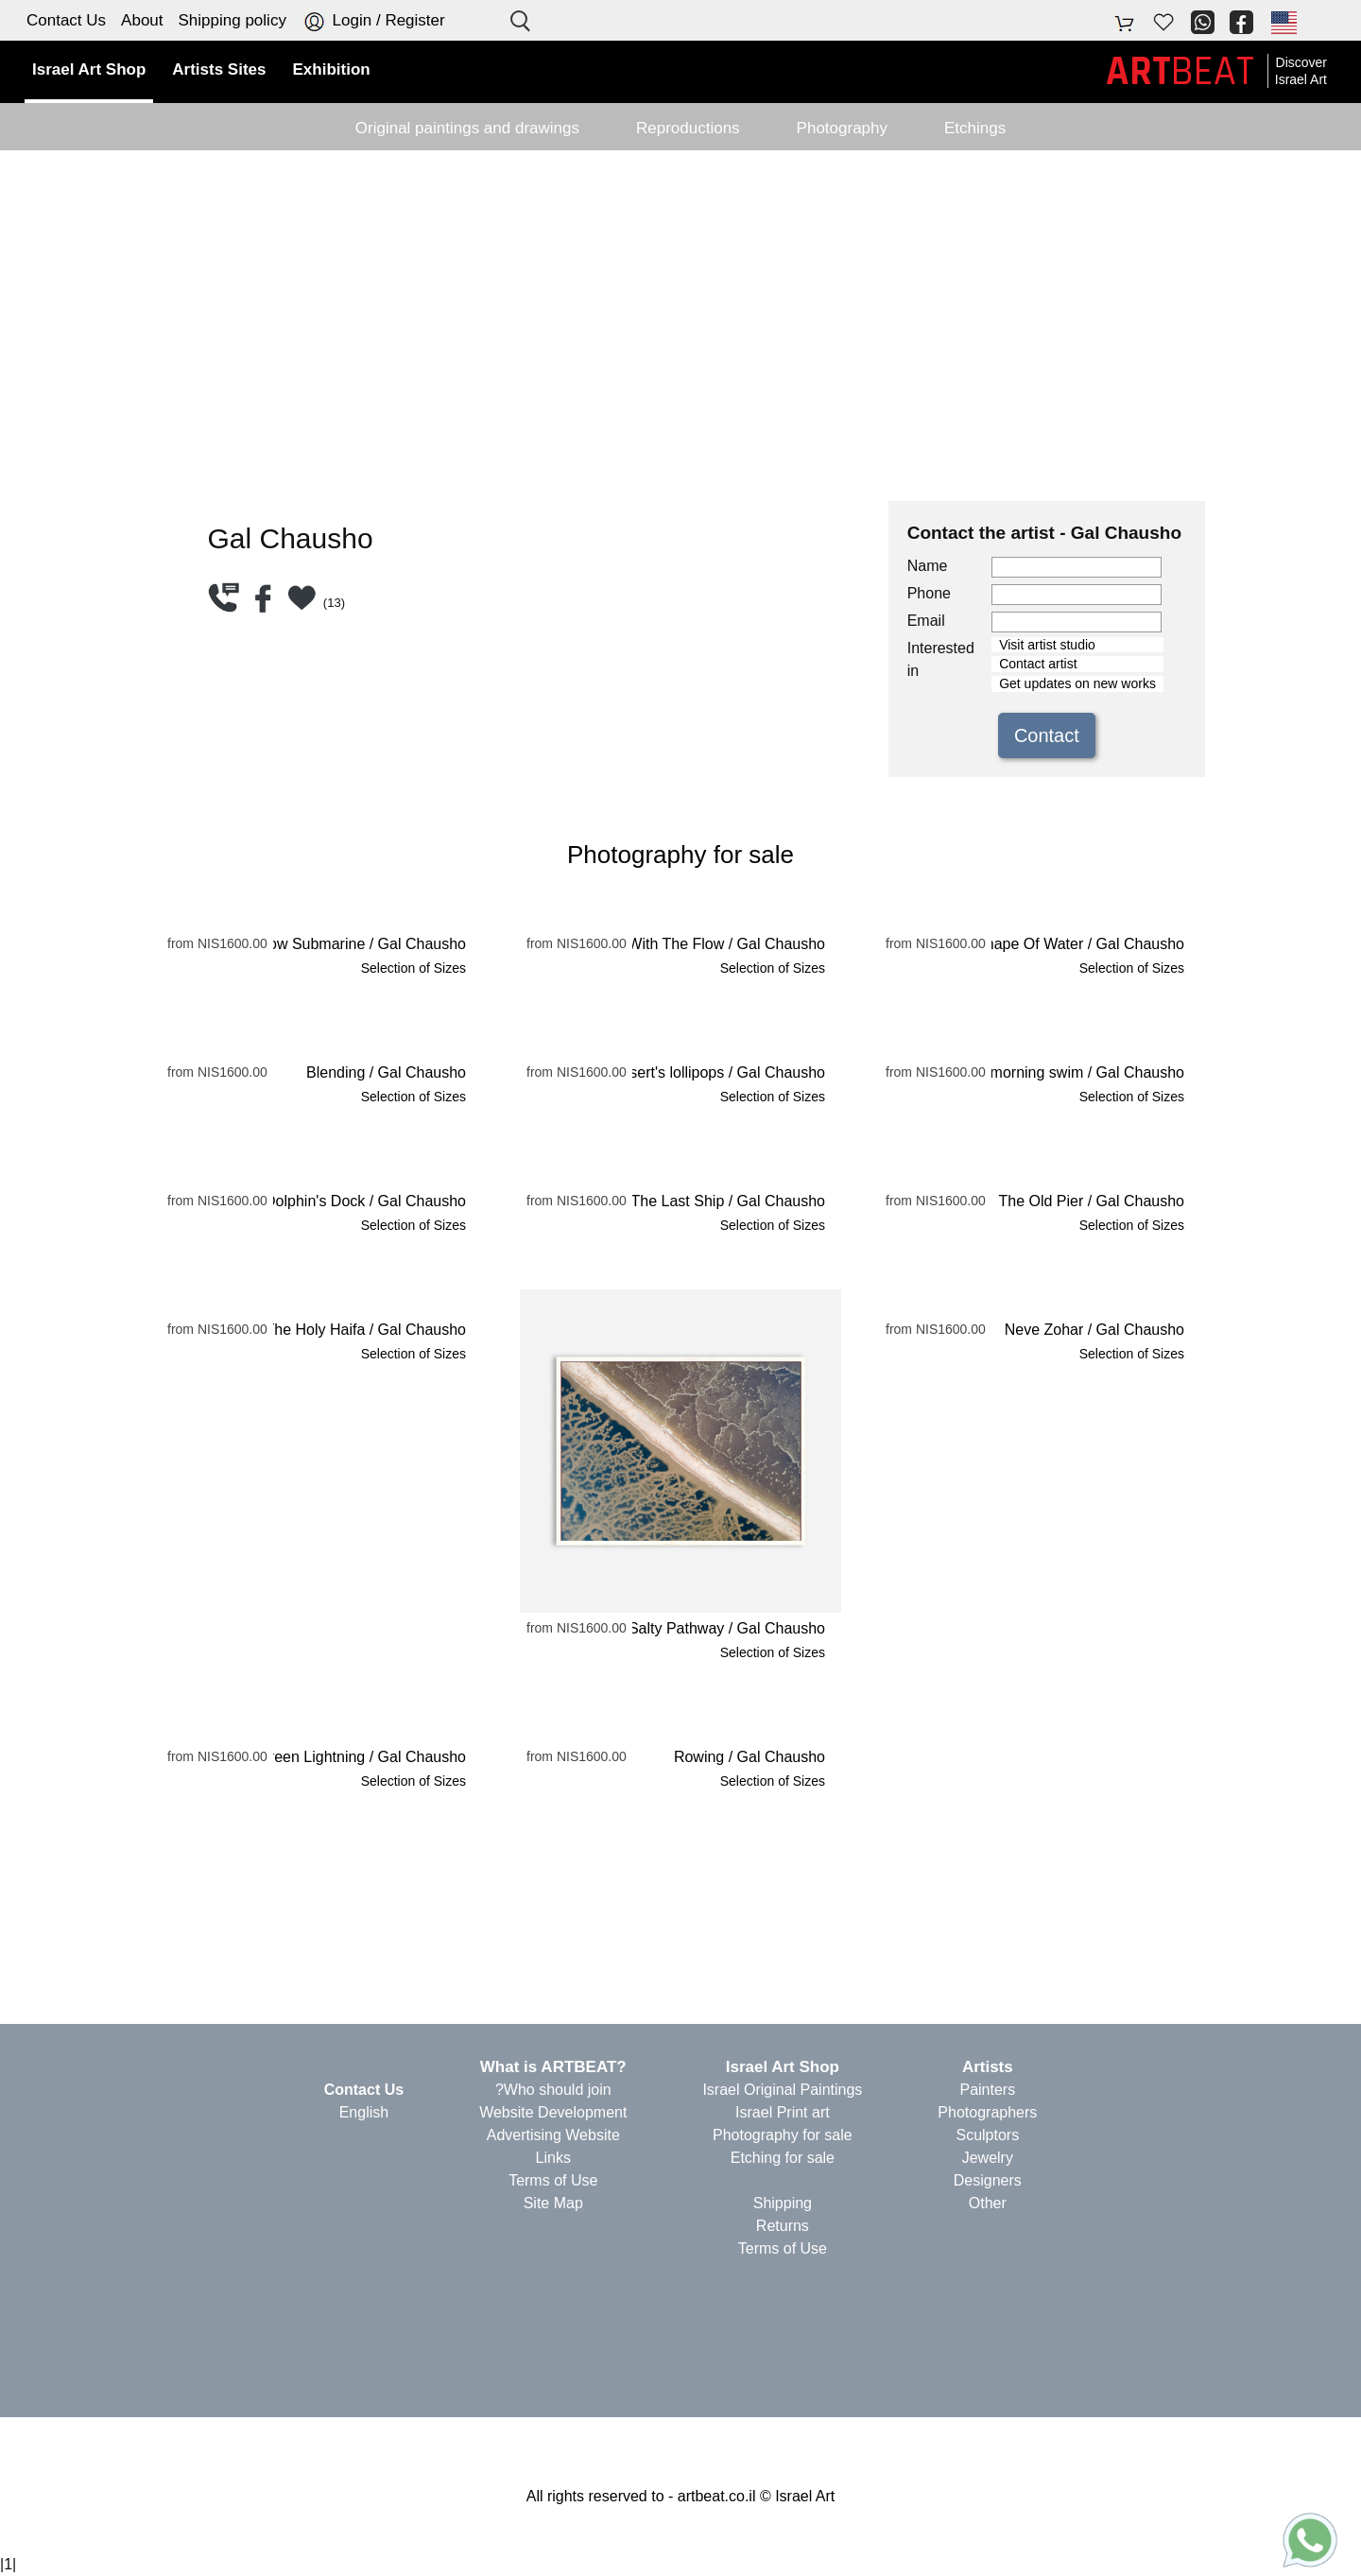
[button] (1282, 22)
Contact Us (66, 20)
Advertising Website (553, 2135)
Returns (782, 2226)
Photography (842, 128)
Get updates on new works (1077, 684)
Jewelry (987, 2158)
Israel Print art (782, 2112)
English (363, 2112)
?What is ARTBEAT (553, 2067)
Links (553, 2158)
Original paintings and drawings (467, 128)
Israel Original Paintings (782, 2090)
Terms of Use (782, 2248)
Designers (988, 2180)
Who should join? (553, 2090)
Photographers (987, 2112)
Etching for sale (783, 2158)
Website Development (553, 2112)
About (142, 20)
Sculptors (987, 2135)
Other (988, 2203)
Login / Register (373, 21)
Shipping (782, 2203)
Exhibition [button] (331, 69)
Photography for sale (783, 2135)
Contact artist (1077, 664)
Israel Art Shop (782, 2067)
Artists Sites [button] (219, 69)
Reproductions (688, 128)
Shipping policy (232, 20)
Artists (987, 2067)
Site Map (553, 2203)
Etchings (975, 128)
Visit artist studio (1077, 645)
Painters (987, 2090)
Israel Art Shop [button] (89, 69)
